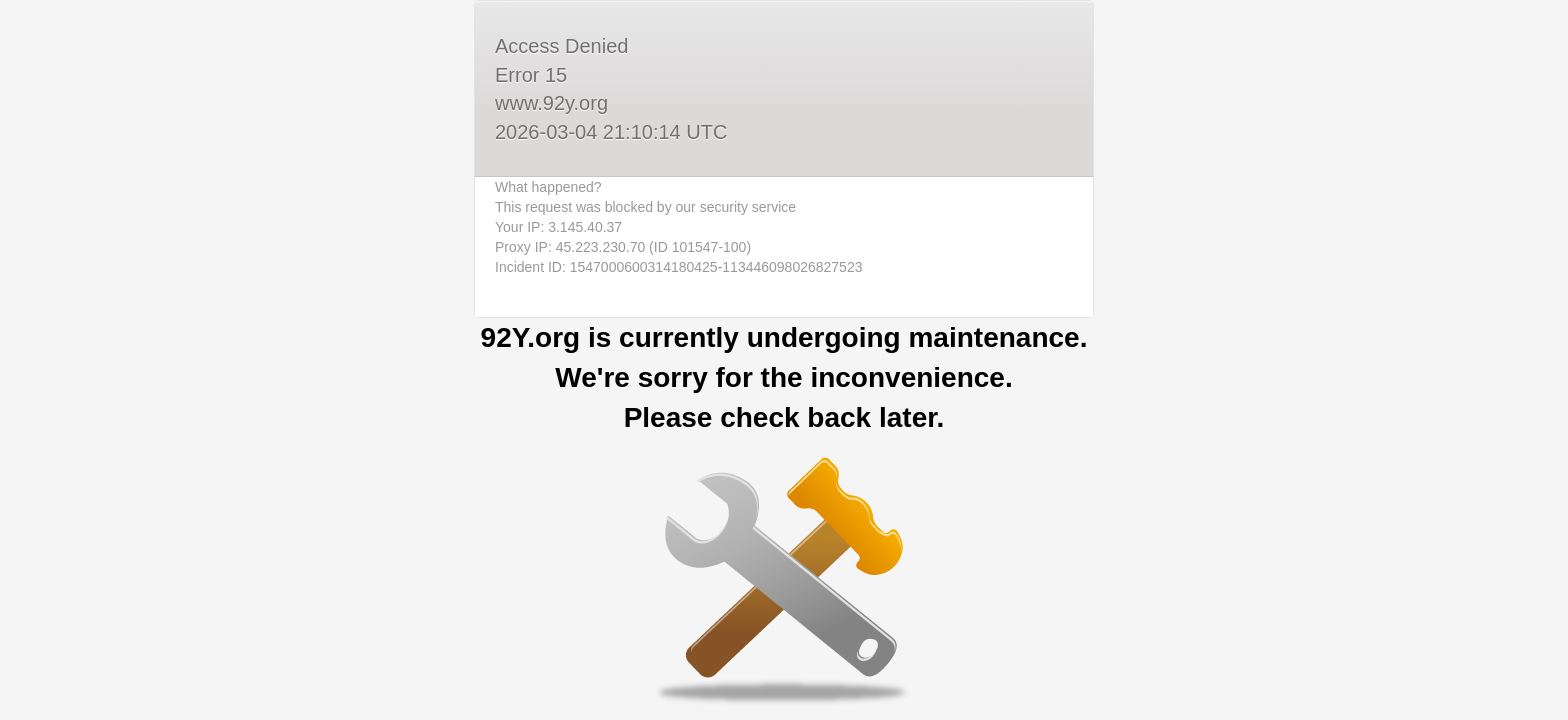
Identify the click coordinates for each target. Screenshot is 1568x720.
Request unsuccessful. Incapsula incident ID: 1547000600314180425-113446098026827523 (784, 360)
